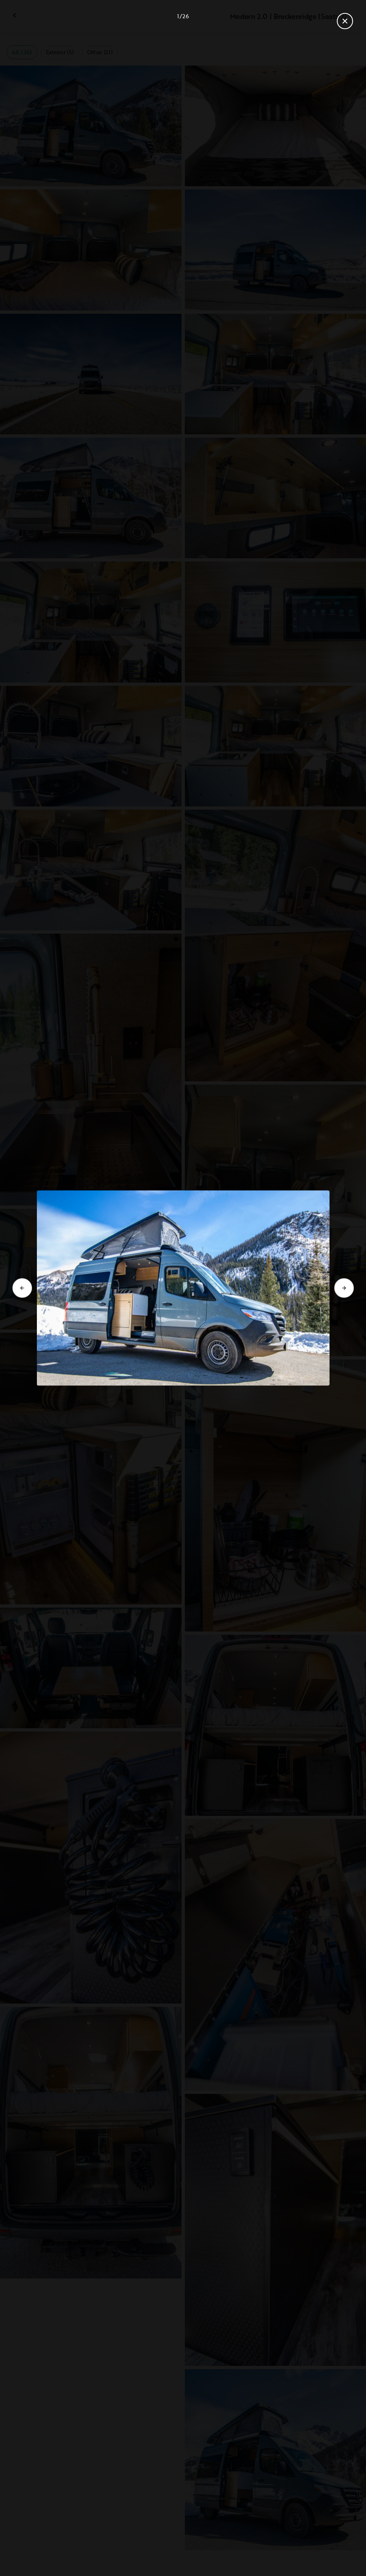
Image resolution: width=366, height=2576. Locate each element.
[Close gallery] (345, 21)
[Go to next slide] (344, 1288)
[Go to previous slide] (22, 1288)
